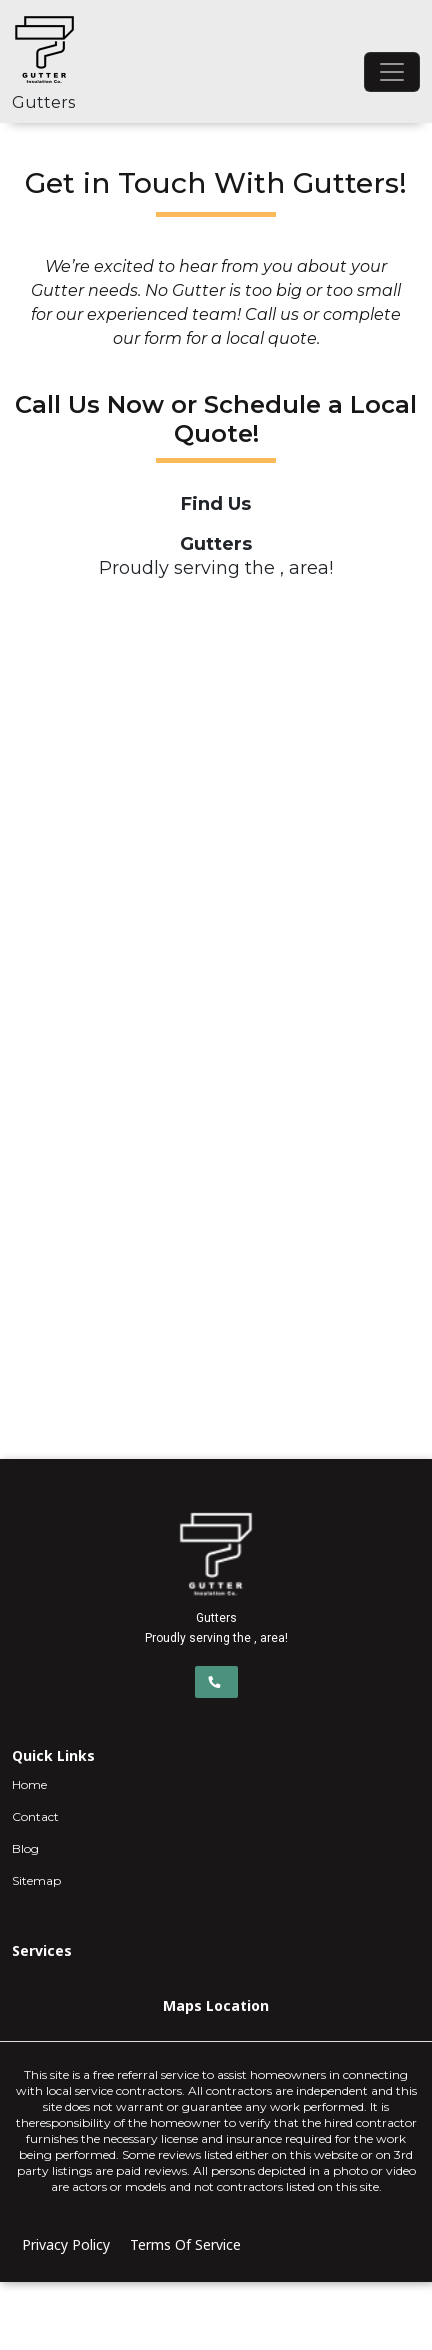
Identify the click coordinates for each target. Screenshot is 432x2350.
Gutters (43, 102)
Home (29, 1784)
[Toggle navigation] (392, 72)
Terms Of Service (185, 2244)
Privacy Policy (66, 2244)
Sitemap (36, 1880)
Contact (35, 1816)
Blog (25, 1848)
